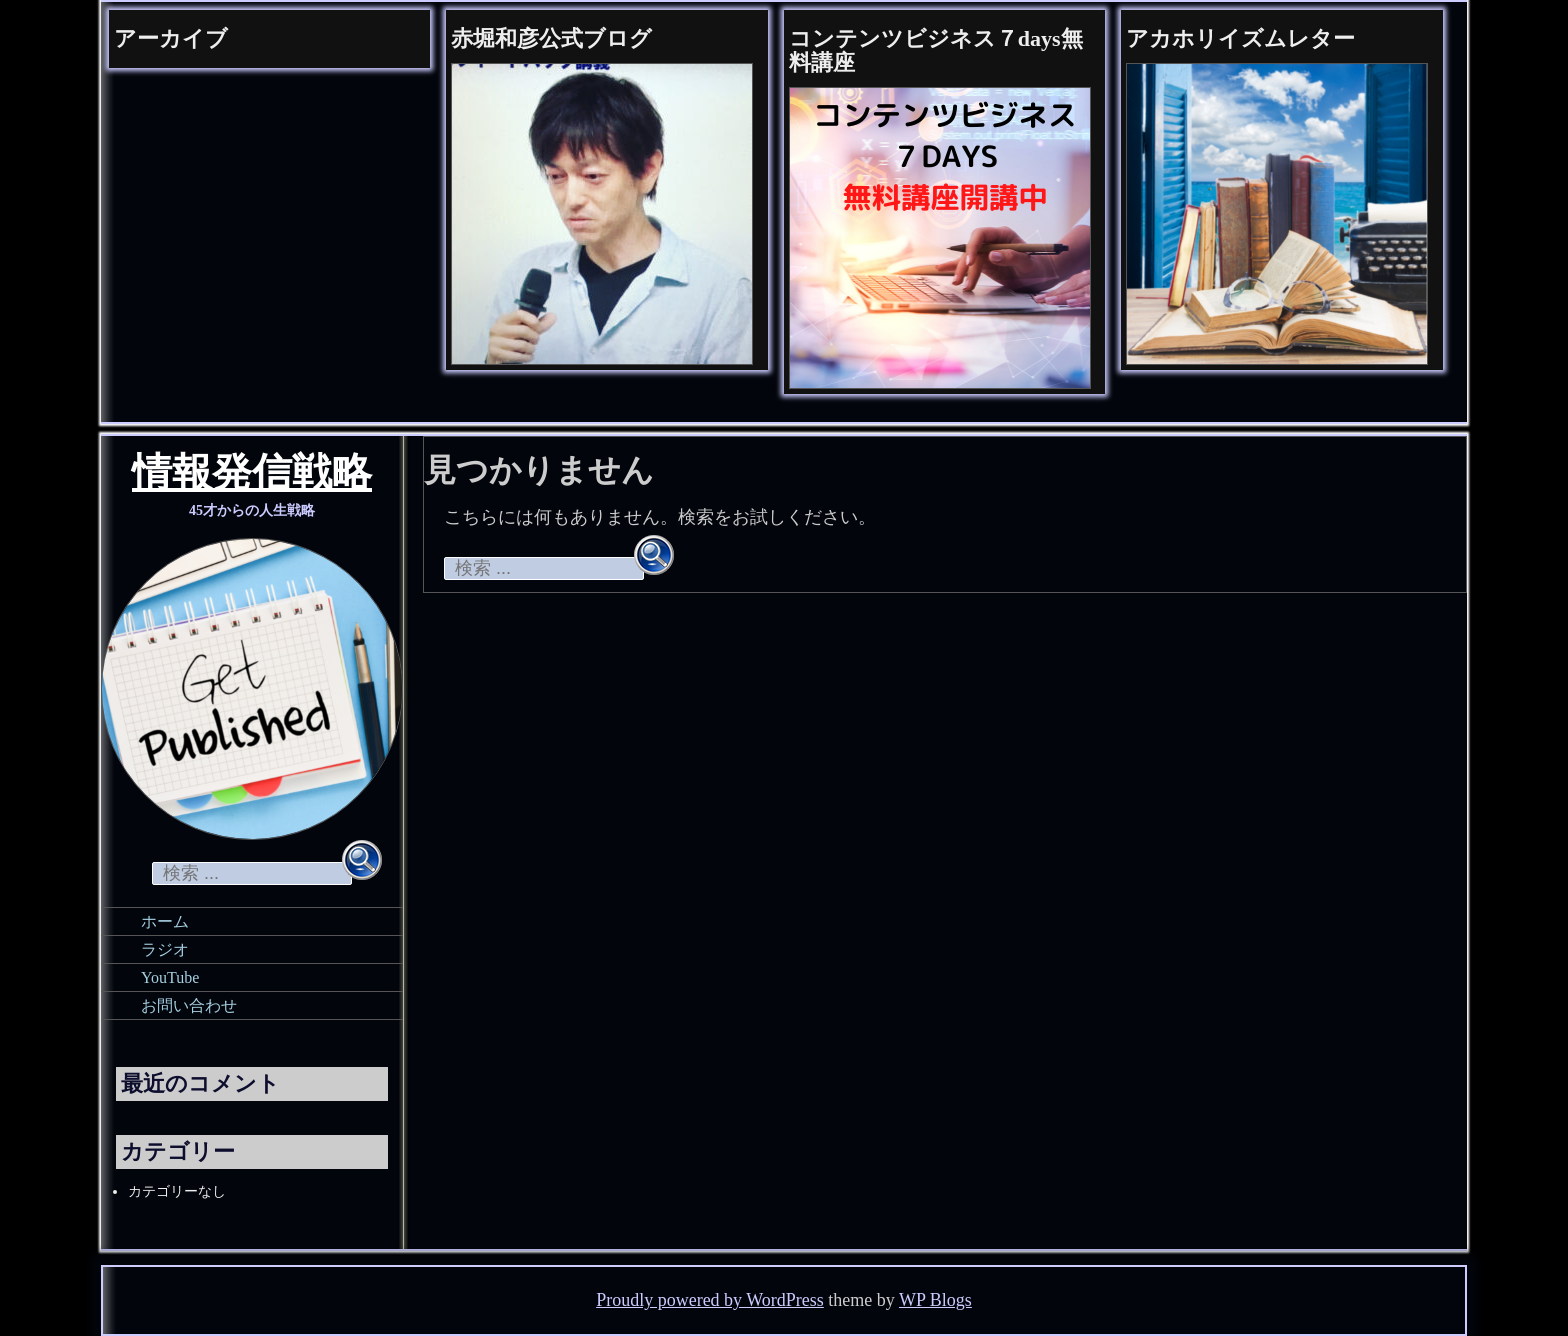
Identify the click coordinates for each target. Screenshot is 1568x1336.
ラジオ (165, 949)
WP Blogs (935, 1300)
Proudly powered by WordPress (710, 1300)
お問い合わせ (189, 1005)
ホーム (165, 921)
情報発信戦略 (252, 476)
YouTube (170, 977)
